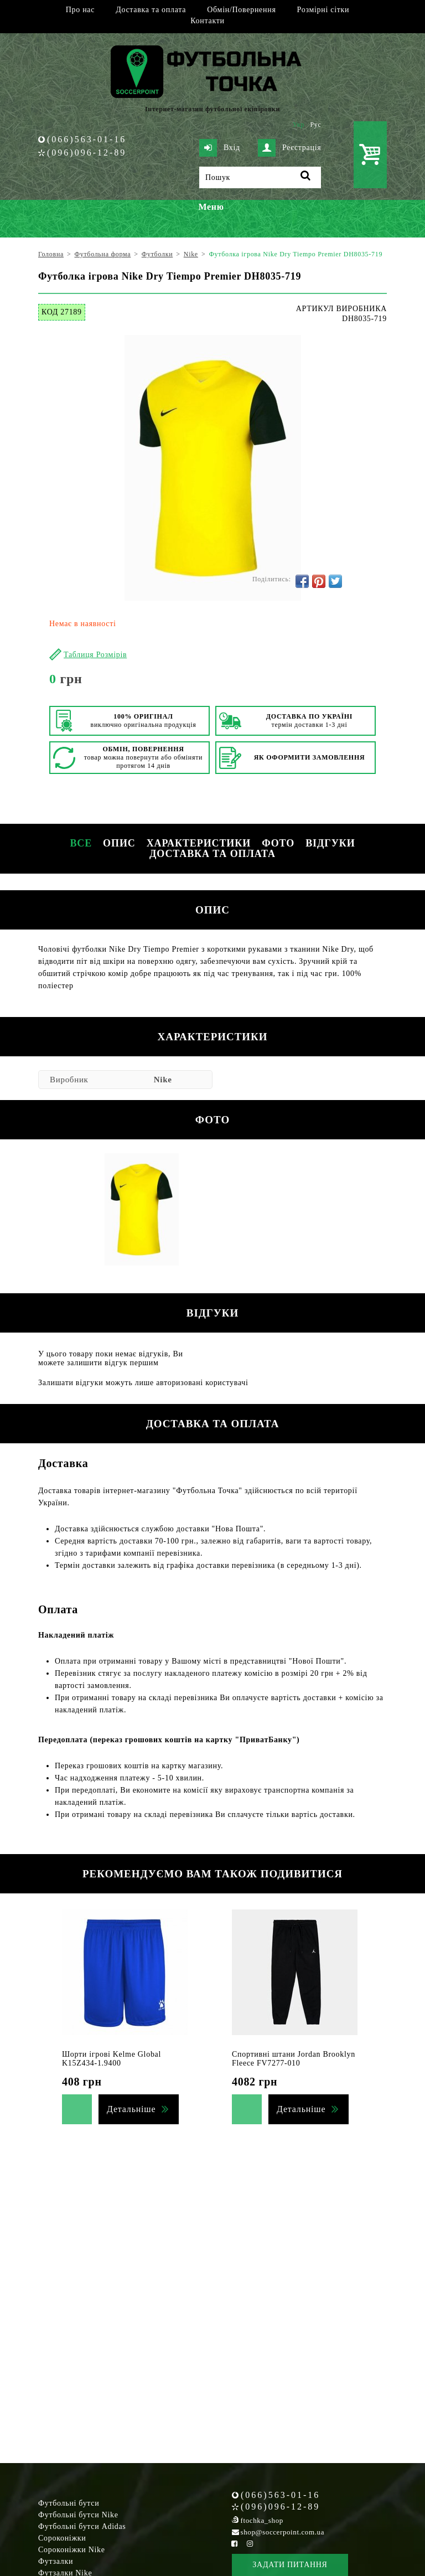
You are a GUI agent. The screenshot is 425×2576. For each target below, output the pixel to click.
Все (81, 843)
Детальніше (131, 2109)
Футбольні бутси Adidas (82, 2526)
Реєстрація (289, 148)
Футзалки (55, 2561)
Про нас (80, 10)
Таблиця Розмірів (95, 655)
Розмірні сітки (323, 10)
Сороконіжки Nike (71, 2550)
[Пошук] (260, 177)
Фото (278, 843)
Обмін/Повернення (241, 10)
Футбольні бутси (68, 2503)
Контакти (207, 21)
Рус (316, 124)
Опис (119, 843)
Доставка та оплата (151, 10)
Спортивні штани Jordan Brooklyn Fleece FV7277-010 (293, 2058)
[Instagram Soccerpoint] (250, 2543)
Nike (163, 1079)
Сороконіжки (62, 2538)
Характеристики (199, 843)
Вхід (219, 148)
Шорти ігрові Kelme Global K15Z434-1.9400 (111, 2058)
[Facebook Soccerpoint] (235, 2543)
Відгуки (330, 843)
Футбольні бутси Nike (78, 2515)
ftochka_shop (262, 2520)
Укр (298, 124)
